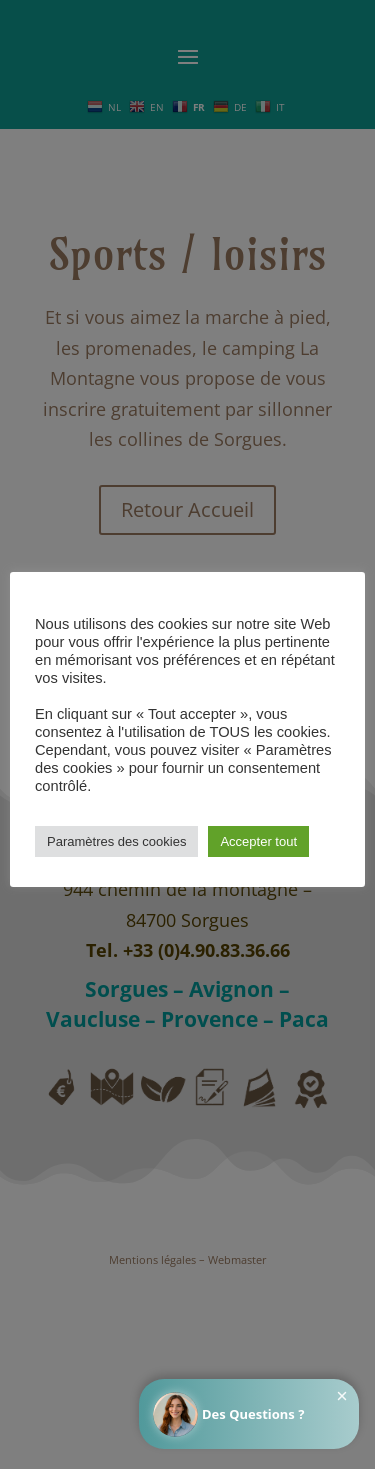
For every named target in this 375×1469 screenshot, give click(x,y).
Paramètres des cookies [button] (116, 841)
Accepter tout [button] (258, 841)
